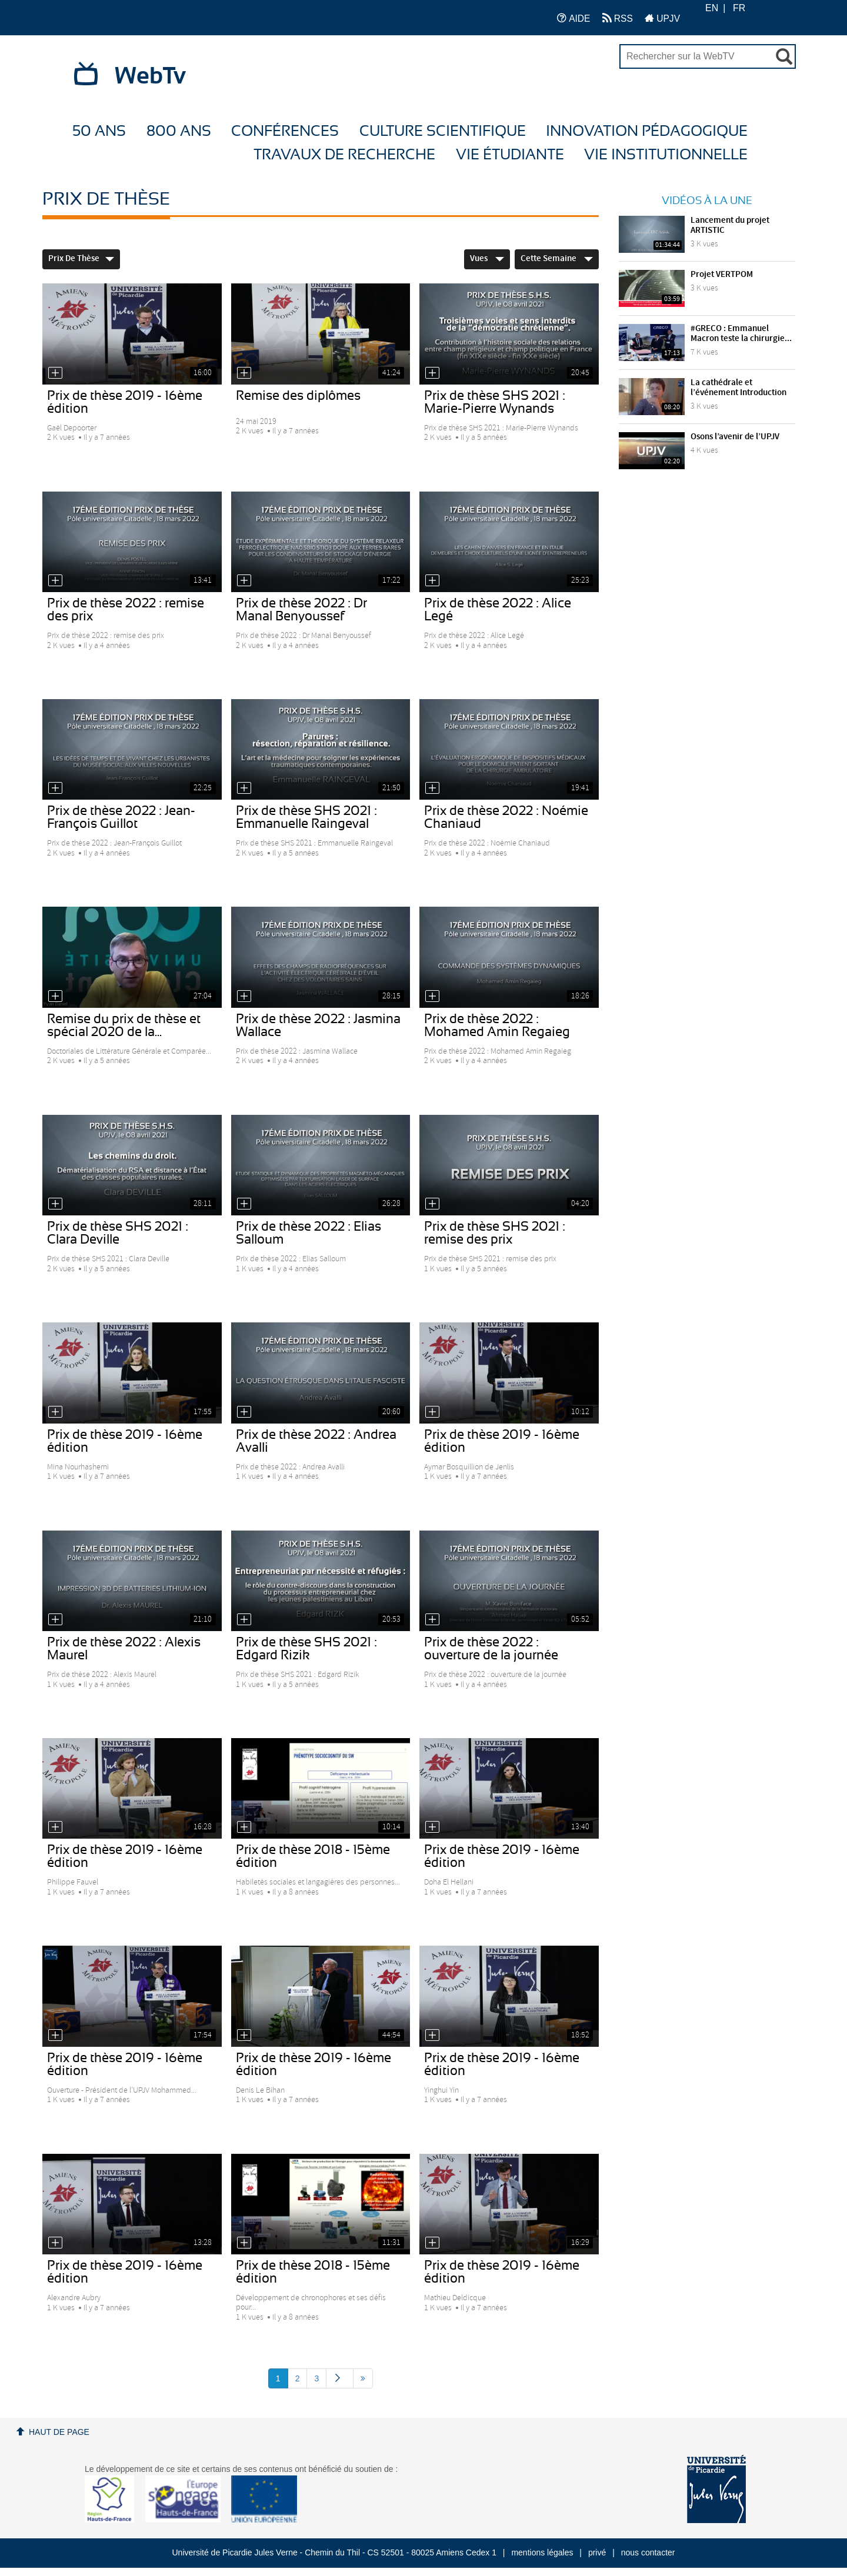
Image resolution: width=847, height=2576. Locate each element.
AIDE (574, 18)
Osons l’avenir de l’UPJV (735, 437)
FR (739, 8)
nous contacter (648, 2552)
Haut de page (59, 2432)
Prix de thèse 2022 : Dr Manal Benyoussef (301, 610)
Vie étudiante (510, 155)
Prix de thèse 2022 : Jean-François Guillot (121, 817)
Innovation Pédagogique (647, 131)
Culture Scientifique (442, 131)
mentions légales (542, 2552)
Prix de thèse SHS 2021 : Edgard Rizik (306, 1649)
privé (597, 2552)
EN (711, 8)
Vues (487, 259)
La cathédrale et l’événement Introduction (738, 388)
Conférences (285, 131)
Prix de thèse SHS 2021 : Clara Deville (117, 1233)
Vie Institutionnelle (666, 155)
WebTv (150, 76)
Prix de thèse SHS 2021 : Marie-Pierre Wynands (494, 402)
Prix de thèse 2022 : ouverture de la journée (491, 1649)
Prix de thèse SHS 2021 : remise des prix (494, 1233)
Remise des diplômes (298, 395)
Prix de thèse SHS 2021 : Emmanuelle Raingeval (306, 817)
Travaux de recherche (344, 155)
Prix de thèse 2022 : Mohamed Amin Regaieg (497, 1025)
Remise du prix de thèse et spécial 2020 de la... (124, 1025)
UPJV (662, 18)
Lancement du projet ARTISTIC (730, 225)
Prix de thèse (81, 259)
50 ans (99, 131)
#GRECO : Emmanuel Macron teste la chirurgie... (741, 334)
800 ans (178, 131)
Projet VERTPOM (722, 274)
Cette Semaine (557, 259)
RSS (617, 18)
